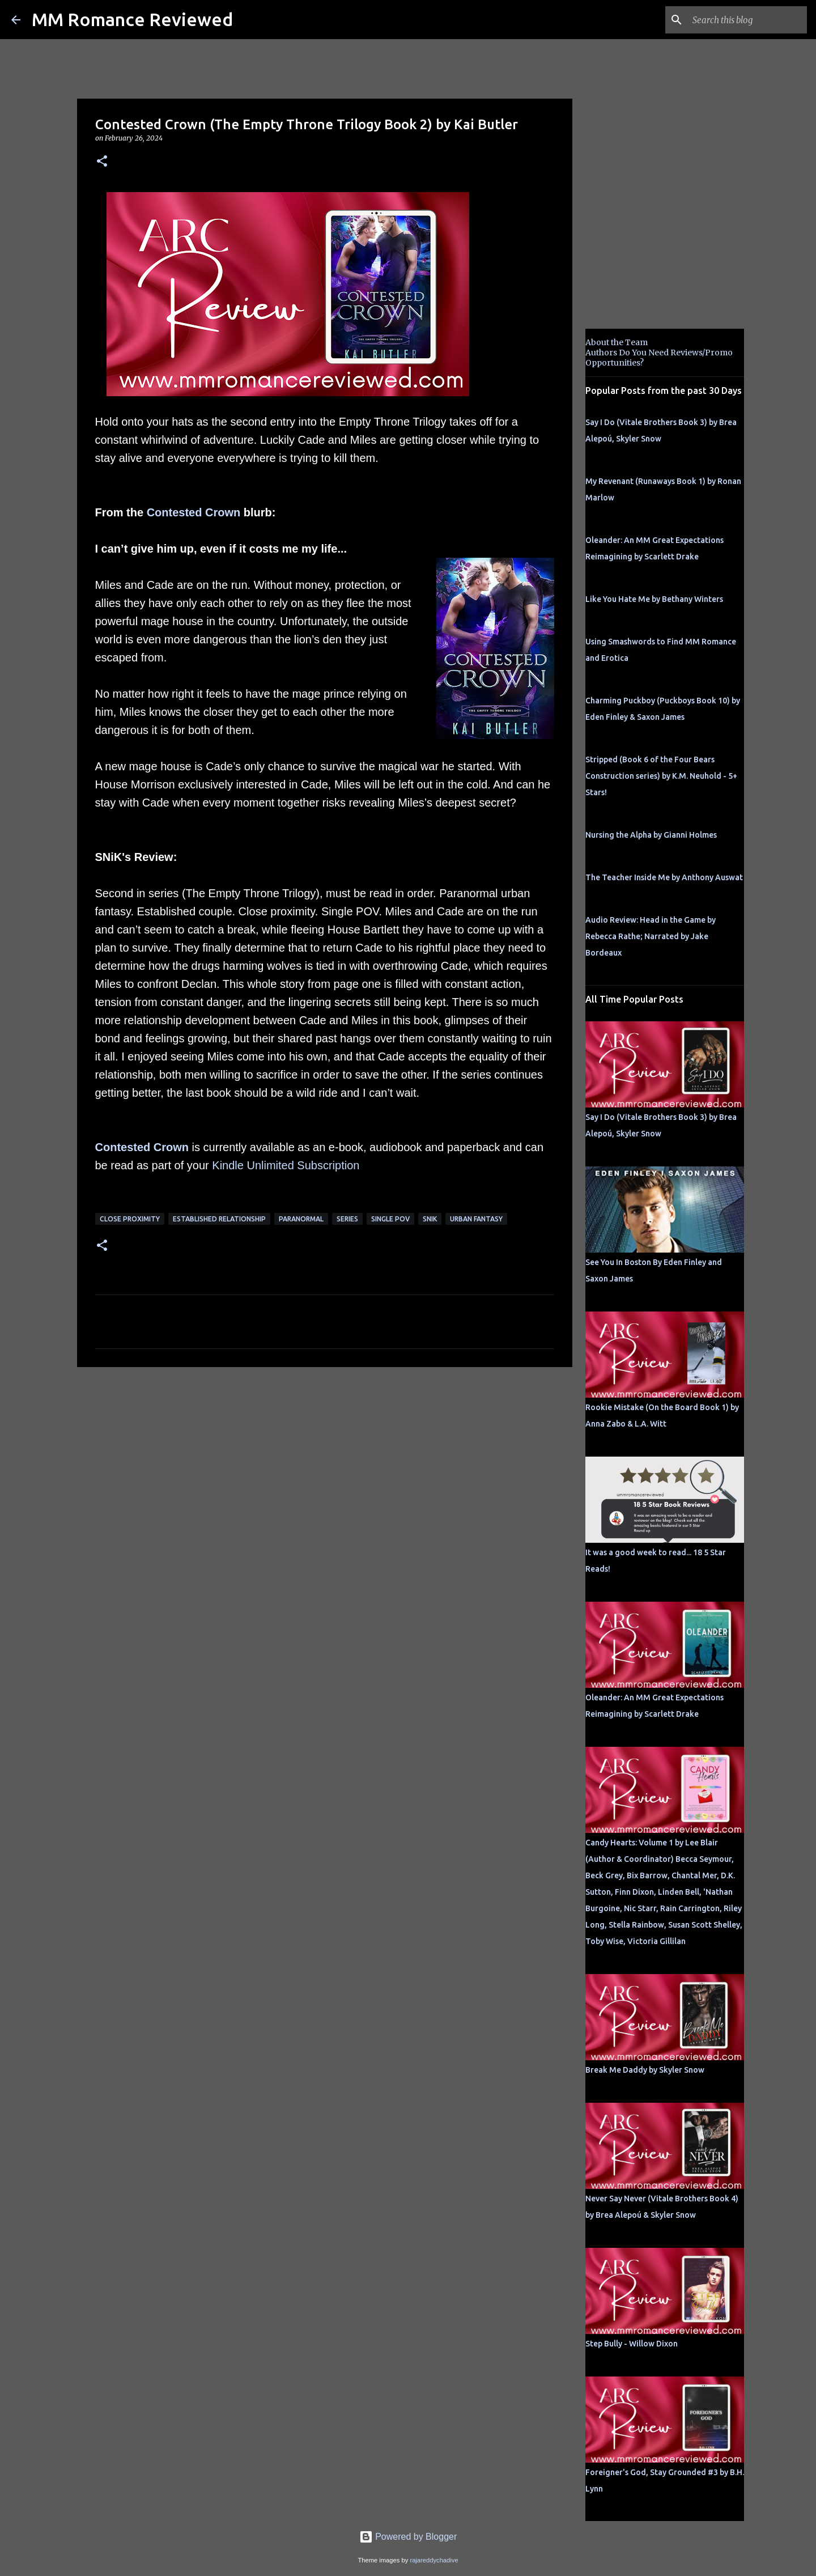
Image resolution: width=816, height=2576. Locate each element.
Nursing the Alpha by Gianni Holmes (651, 834)
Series (347, 1219)
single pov (390, 1219)
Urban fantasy (476, 1219)
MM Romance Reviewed (132, 19)
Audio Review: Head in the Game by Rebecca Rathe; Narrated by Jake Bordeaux (650, 936)
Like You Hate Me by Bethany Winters (654, 599)
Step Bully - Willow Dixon (631, 2343)
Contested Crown (194, 512)
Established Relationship (219, 1219)
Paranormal (301, 1219)
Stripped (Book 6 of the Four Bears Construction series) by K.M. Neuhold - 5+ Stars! (661, 776)
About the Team (616, 342)
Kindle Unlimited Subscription (285, 1165)
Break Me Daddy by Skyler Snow (644, 2069)
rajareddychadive (434, 2560)
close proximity (130, 1219)
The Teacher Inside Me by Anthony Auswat (664, 877)
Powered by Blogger (408, 2536)
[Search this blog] (747, 19)
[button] (102, 161)
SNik (430, 1219)
